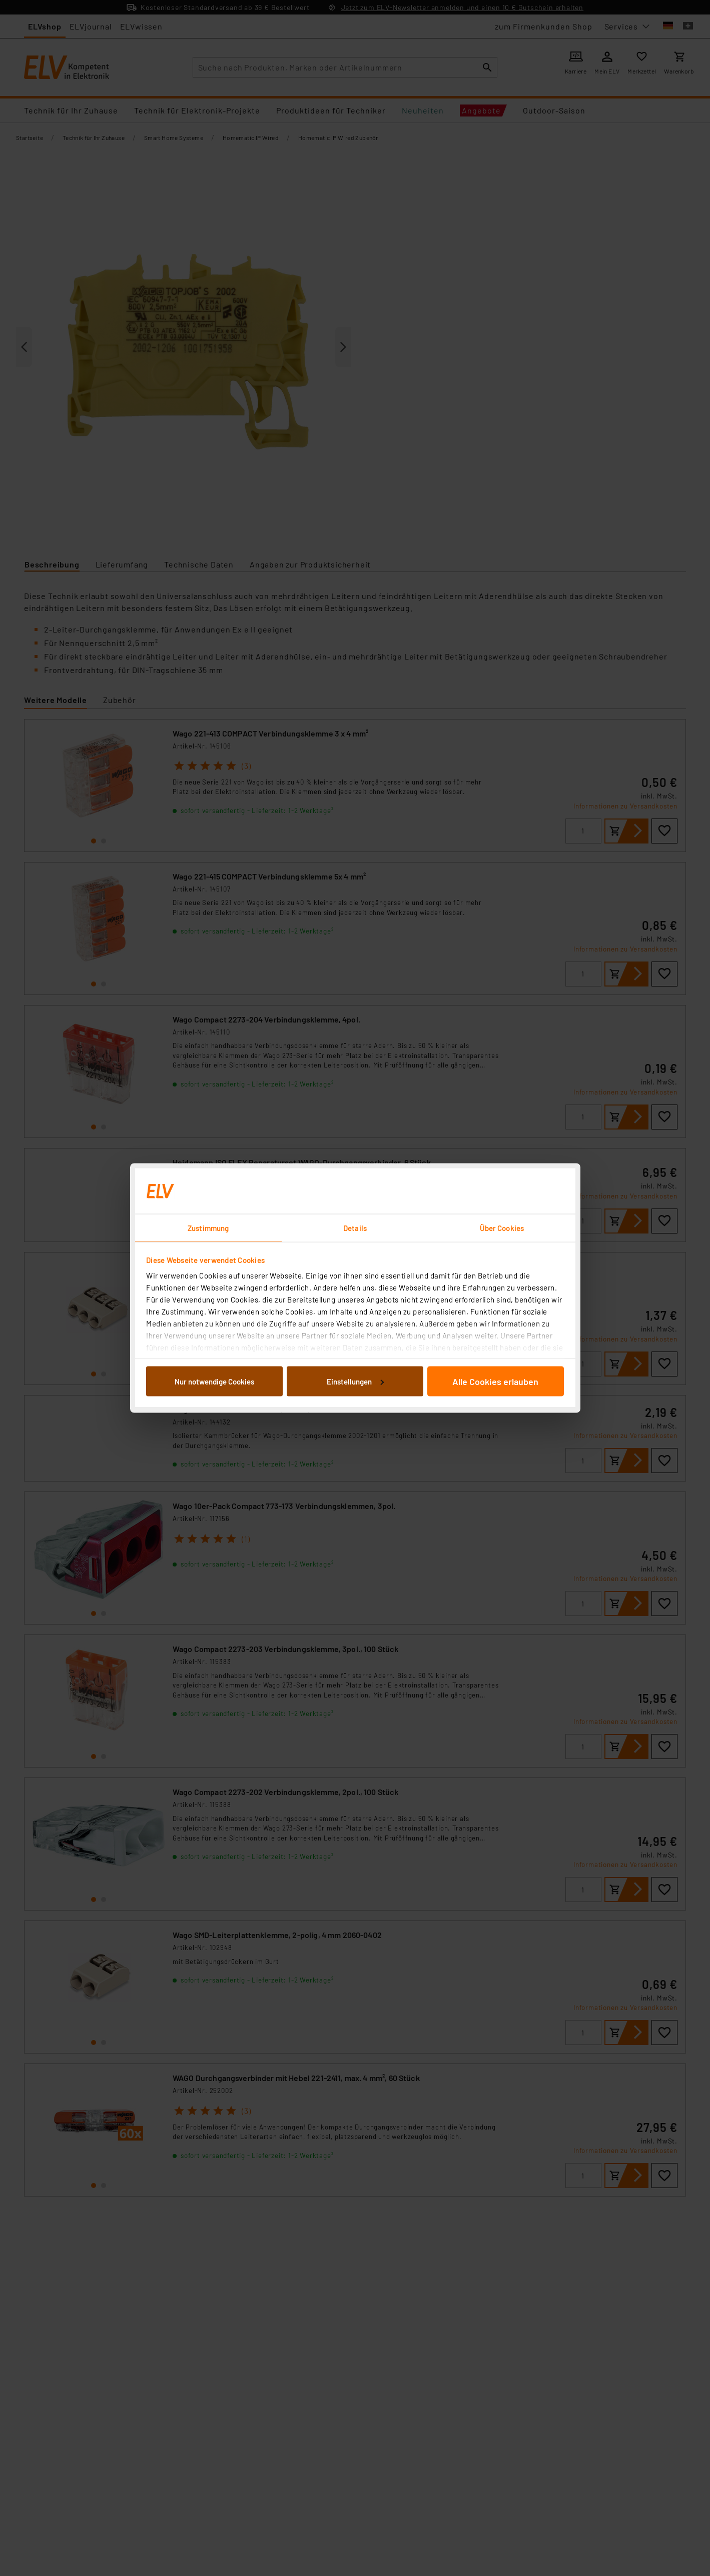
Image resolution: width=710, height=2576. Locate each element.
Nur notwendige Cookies (214, 1381)
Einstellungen (355, 1381)
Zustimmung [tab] (208, 1228)
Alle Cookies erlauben (495, 1381)
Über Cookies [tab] (502, 1228)
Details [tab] (355, 1228)
